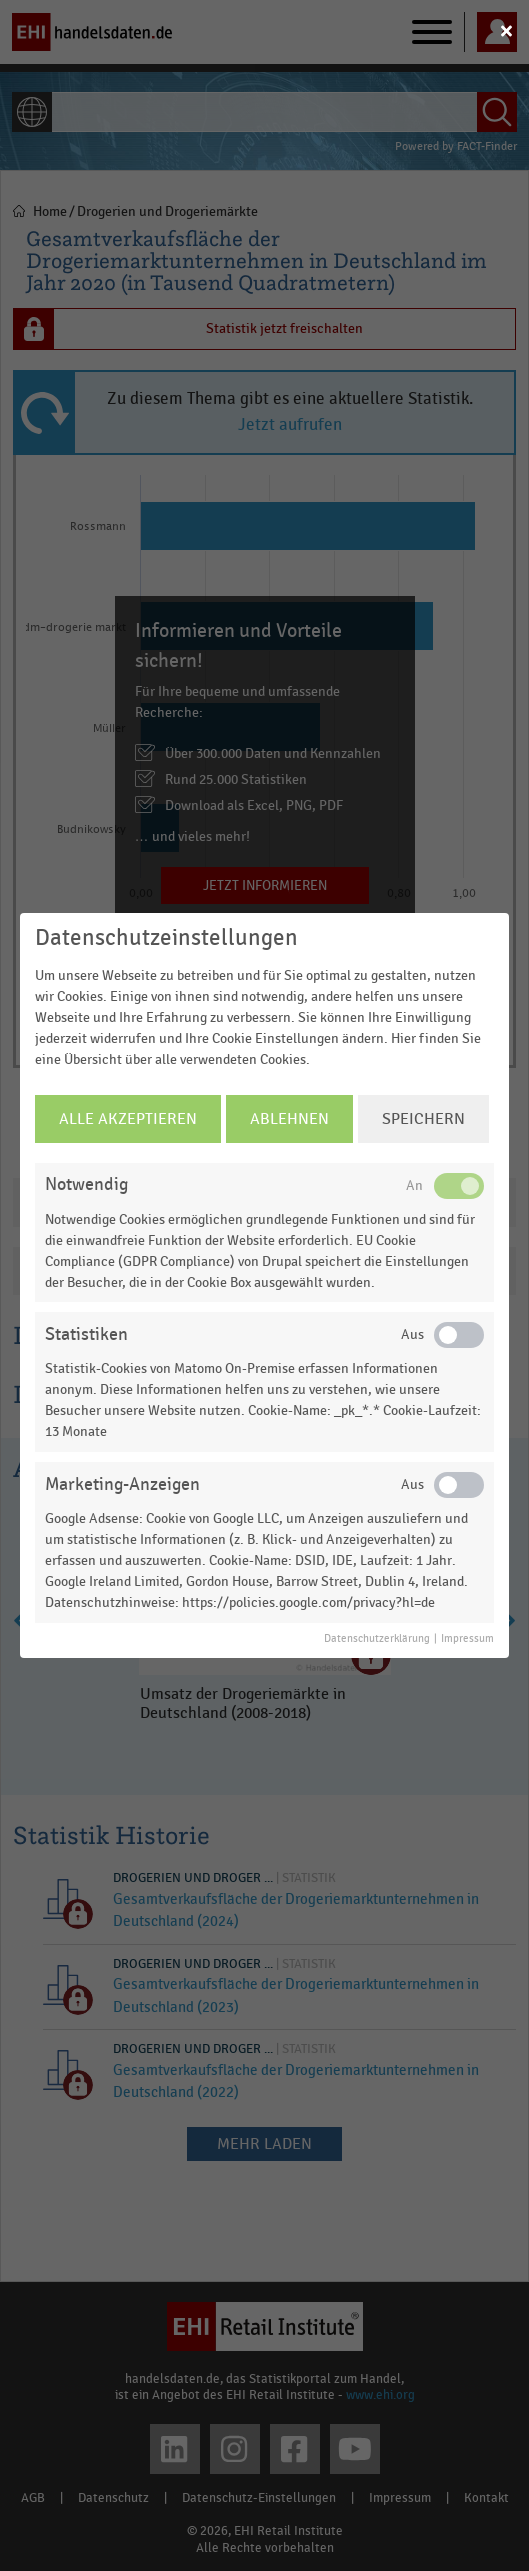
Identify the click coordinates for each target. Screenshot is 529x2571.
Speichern (423, 1119)
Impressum (467, 1639)
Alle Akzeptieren (128, 1119)
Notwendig (86, 1184)
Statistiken (86, 1334)
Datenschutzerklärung (377, 1639)
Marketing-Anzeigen (122, 1484)
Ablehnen (289, 1119)
